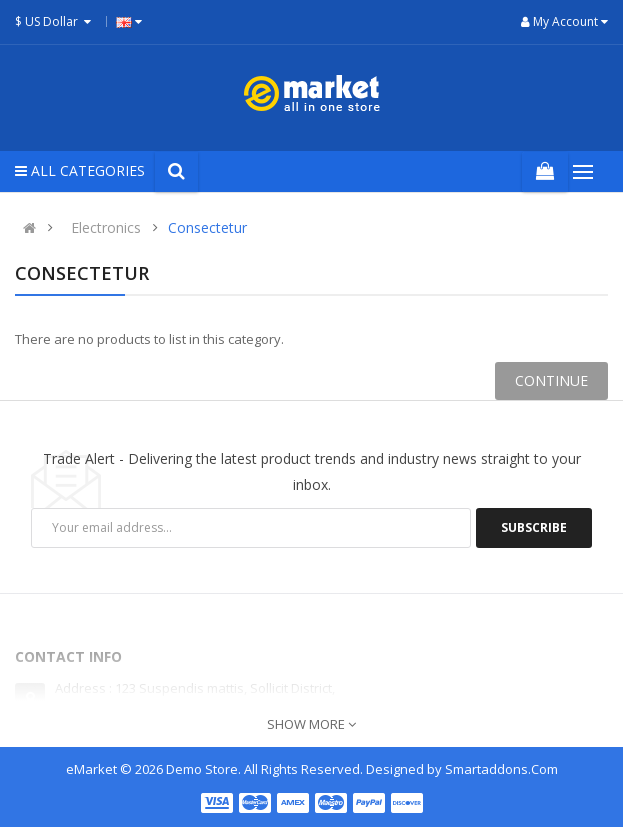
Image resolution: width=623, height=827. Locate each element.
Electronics (106, 227)
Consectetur (207, 227)
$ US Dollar (55, 21)
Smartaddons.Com (501, 769)
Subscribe (534, 527)
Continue (551, 380)
